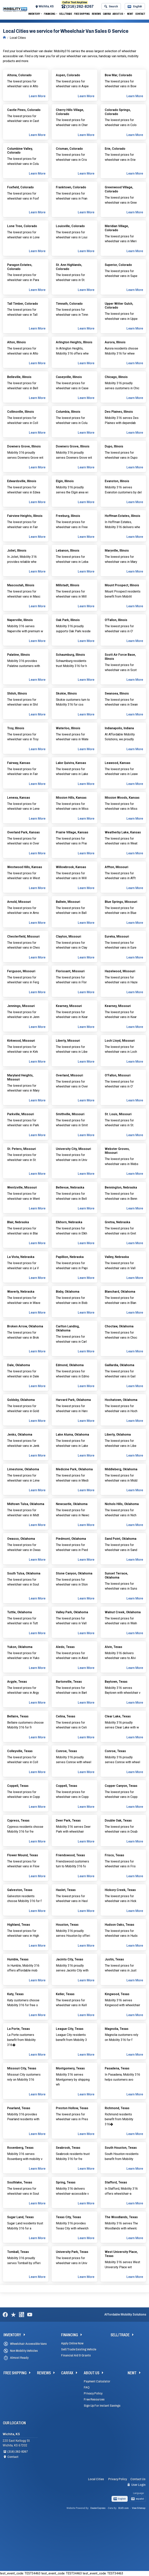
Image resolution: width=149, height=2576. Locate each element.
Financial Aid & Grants (76, 2355)
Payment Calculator (97, 2381)
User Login (137, 2484)
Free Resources (94, 2399)
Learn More (37, 96)
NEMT (130, 13)
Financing (49, 13)
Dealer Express (98, 2508)
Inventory (34, 13)
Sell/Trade (65, 13)
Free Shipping (82, 13)
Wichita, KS (46, 6)
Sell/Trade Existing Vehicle (78, 2349)
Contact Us (138, 2479)
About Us (118, 13)
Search (111, 6)
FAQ (86, 2387)
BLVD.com (123, 2508)
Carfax (107, 13)
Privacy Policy (93, 2393)
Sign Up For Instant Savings (102, 2405)
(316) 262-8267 (78, 6)
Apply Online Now (72, 2343)
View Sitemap (139, 2508)
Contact (140, 13)
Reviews (96, 13)
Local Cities (96, 2479)
